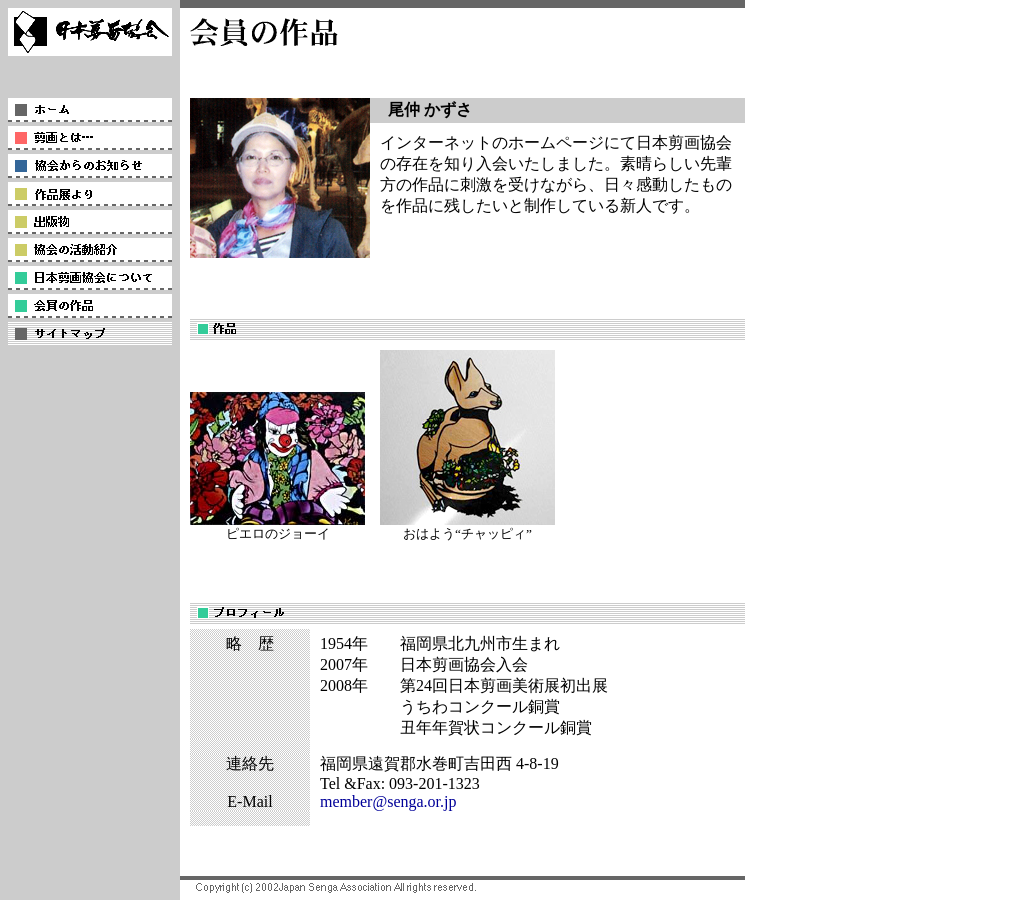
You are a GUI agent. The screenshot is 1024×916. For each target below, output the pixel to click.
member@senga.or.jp (388, 801)
